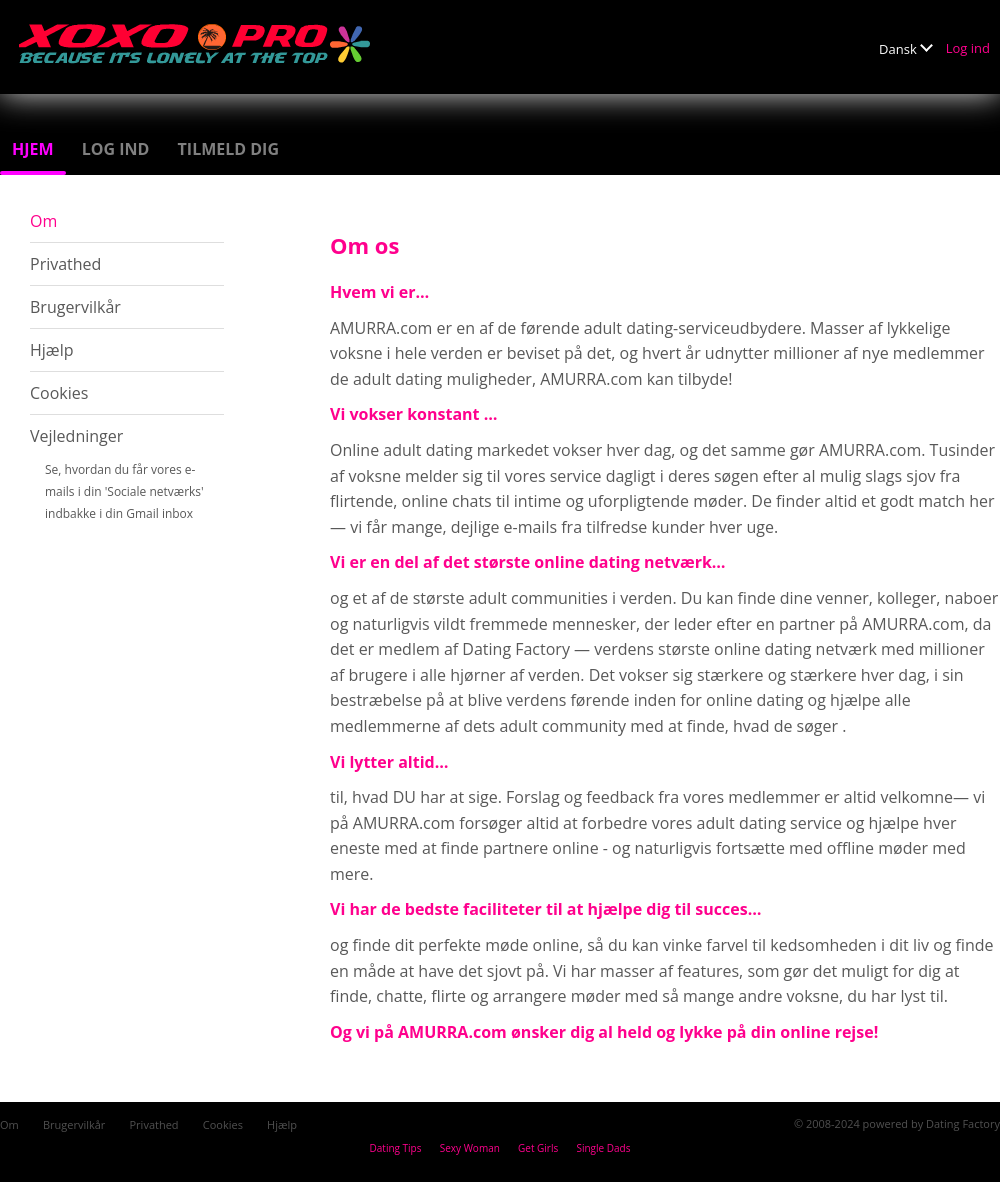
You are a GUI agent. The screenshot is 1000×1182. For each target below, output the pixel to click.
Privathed (65, 264)
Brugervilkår (75, 307)
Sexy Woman (470, 1148)
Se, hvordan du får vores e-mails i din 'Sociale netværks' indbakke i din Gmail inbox (124, 491)
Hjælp (51, 350)
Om (43, 221)
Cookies (59, 393)
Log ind (968, 48)
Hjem (33, 149)
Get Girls (538, 1148)
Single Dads (603, 1148)
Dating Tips (396, 1148)
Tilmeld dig (228, 149)
